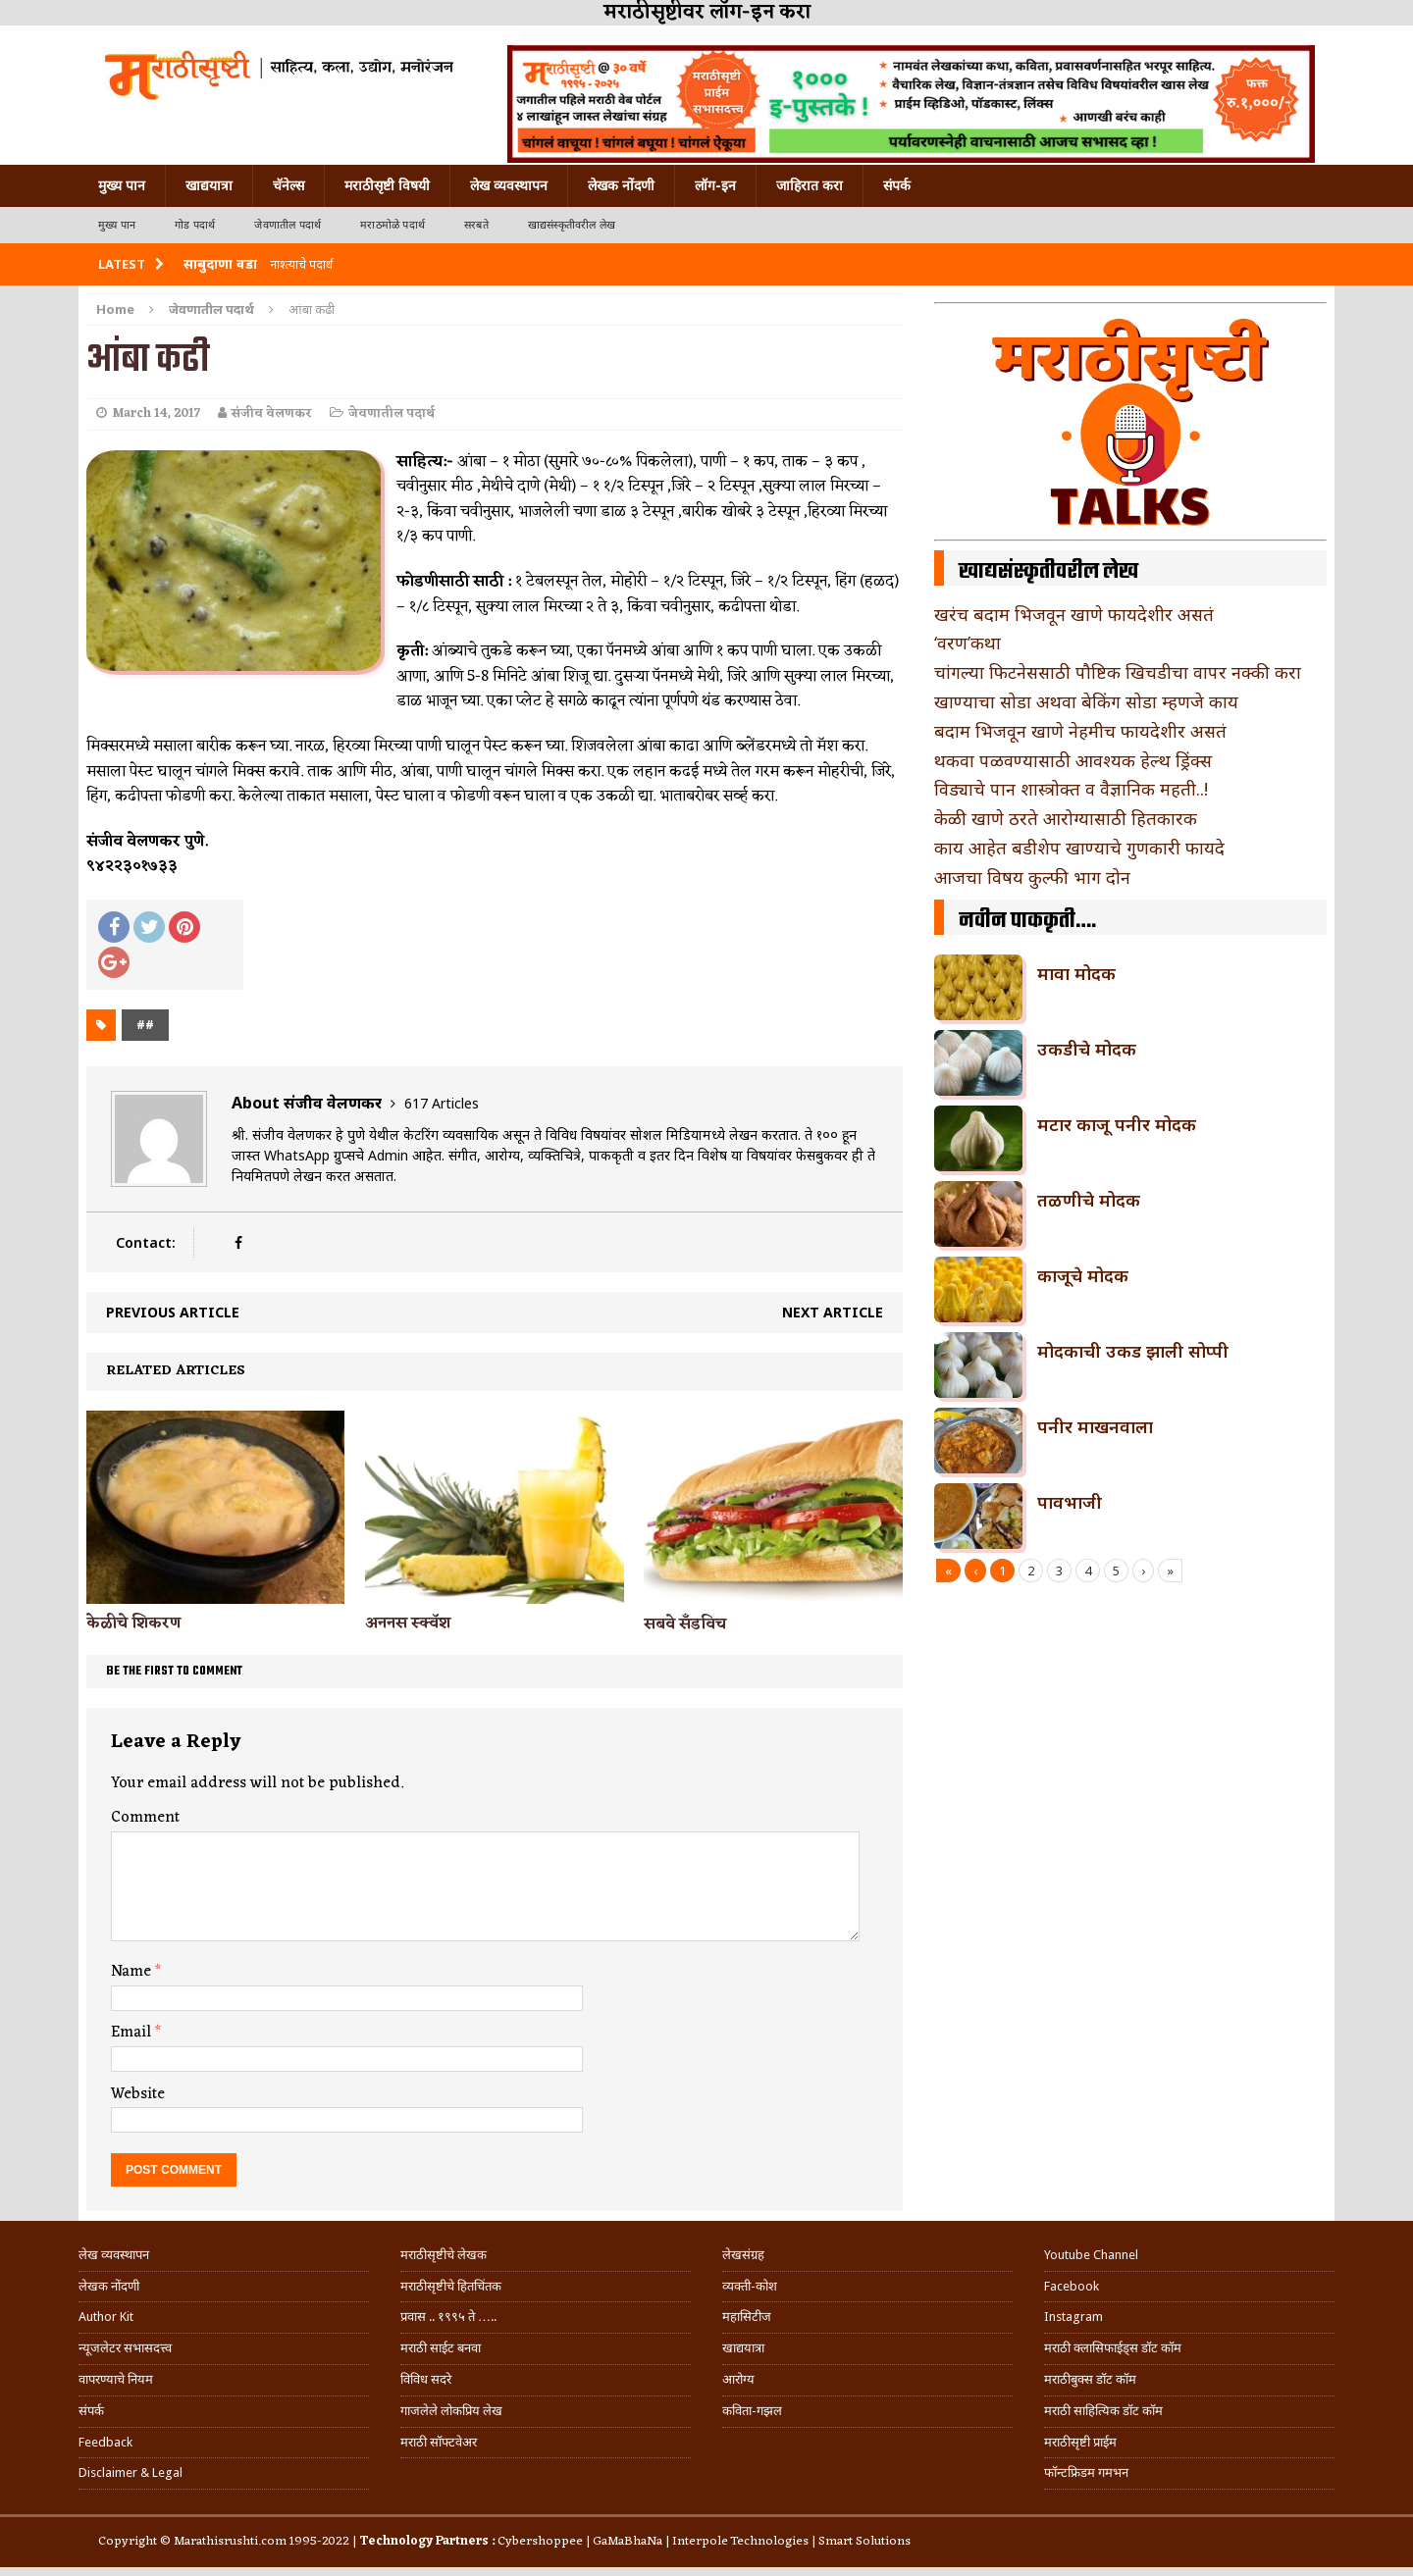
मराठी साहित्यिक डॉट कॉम (1103, 2410)
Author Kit (105, 2316)
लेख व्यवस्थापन (509, 185)
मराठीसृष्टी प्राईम (1080, 2442)
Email (133, 2032)
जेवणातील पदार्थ (287, 225)
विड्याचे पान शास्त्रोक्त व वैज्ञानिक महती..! (1071, 788)
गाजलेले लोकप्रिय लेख (451, 2410)
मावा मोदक (1076, 973)
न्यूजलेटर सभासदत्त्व (125, 2348)
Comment (145, 1817)
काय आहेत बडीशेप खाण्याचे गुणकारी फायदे (1079, 847)
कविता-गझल (752, 2410)
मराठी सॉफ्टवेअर (438, 2442)
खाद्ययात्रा (209, 185)
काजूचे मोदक (1082, 1275)
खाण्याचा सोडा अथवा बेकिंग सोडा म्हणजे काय (1086, 701)
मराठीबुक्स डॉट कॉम (1090, 2379)
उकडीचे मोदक (1086, 1048)
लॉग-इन (715, 185)
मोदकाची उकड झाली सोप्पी (1133, 1351)
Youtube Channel (1091, 2254)
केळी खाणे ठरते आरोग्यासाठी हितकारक (1065, 818)
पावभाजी (1069, 1502)
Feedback (105, 2442)
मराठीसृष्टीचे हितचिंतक (450, 2286)
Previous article (172, 1312)
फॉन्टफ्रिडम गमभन (1086, 2472)
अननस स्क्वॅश (407, 1623)
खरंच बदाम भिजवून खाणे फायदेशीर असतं (1074, 614)
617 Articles (441, 1103)
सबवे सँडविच (685, 1624)
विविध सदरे (425, 2379)
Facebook (1071, 2286)
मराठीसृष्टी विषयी (387, 185)
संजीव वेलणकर (272, 413)
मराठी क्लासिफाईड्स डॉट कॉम (1112, 2348)
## (145, 1024)
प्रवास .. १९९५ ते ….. (448, 2316)
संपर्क (897, 185)
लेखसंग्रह (743, 2254)
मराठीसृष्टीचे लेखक (443, 2254)
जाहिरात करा (809, 185)
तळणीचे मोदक (1088, 1199)
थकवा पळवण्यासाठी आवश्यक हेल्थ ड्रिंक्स (1073, 760)
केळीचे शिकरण (133, 1623)
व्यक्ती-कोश (749, 2286)
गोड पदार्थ (195, 225)
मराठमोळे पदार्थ (392, 225)
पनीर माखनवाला (1095, 1426)
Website (138, 2094)
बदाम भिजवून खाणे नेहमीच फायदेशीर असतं (1080, 731)
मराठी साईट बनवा (440, 2348)
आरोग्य (738, 2379)
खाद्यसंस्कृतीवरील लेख (571, 225)
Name (133, 1971)
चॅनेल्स (288, 185)
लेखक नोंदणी (621, 185)
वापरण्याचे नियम (115, 2379)
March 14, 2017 (156, 413)
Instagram (1073, 2316)
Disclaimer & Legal (130, 2472)
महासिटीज (746, 2316)
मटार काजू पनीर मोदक (1116, 1124)
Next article (832, 1312)
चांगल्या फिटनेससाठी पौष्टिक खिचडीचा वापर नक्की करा (1117, 672)
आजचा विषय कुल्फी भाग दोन (1032, 877)
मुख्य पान (121, 185)
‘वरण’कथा (967, 642)
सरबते (476, 225)
